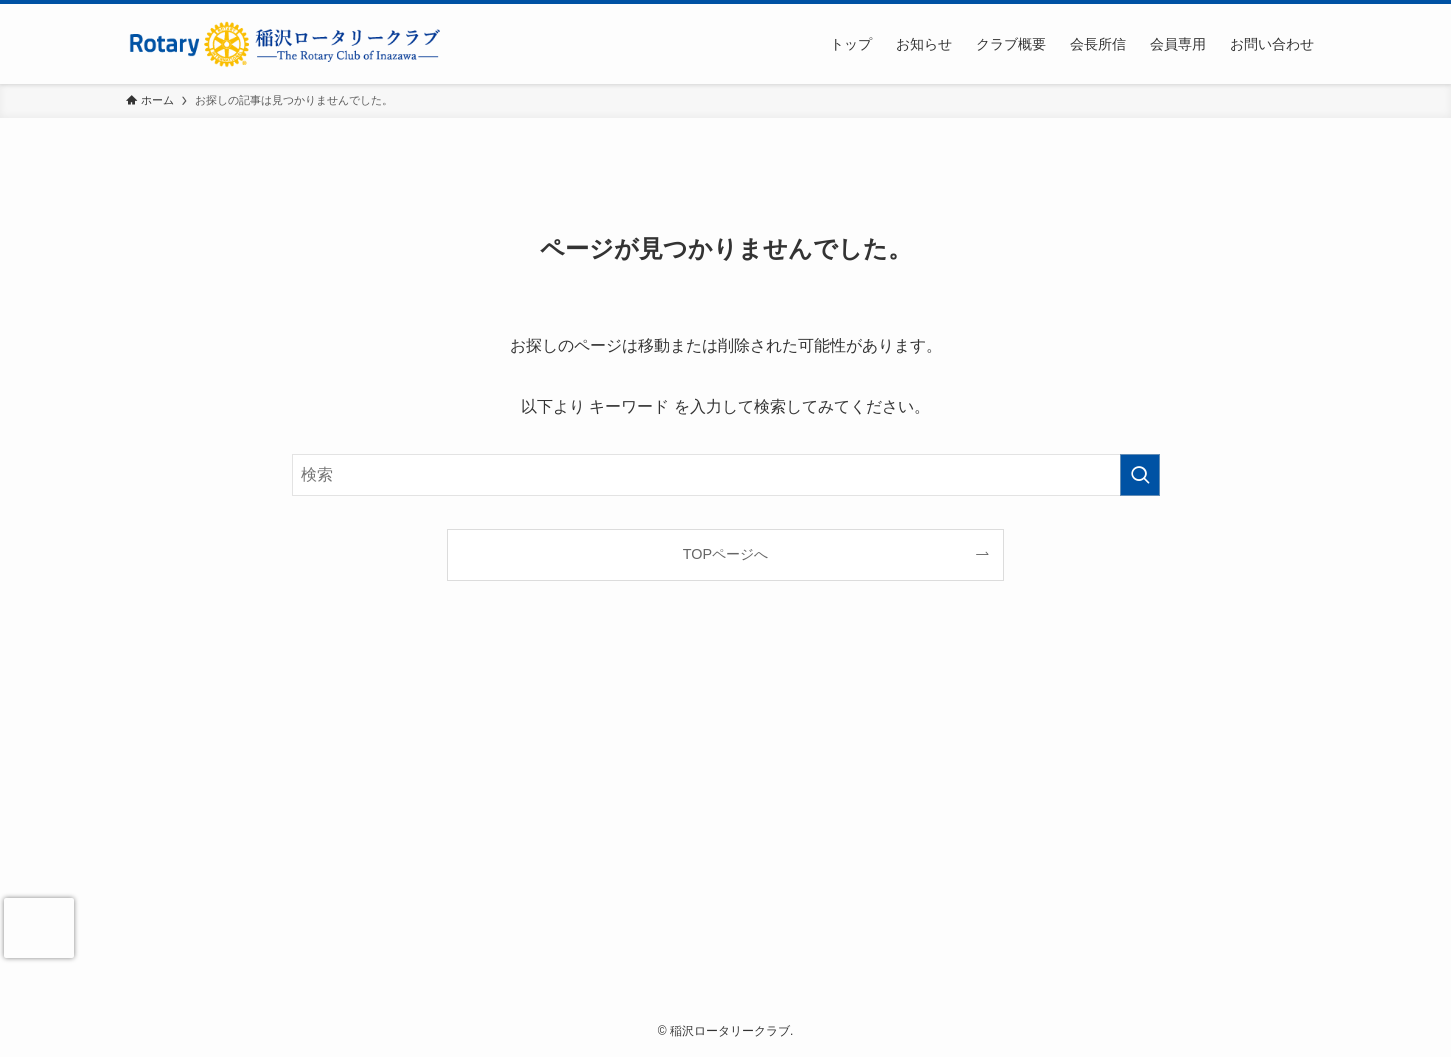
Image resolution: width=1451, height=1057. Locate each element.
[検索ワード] (726, 475)
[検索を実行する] (1140, 475)
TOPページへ (725, 554)
